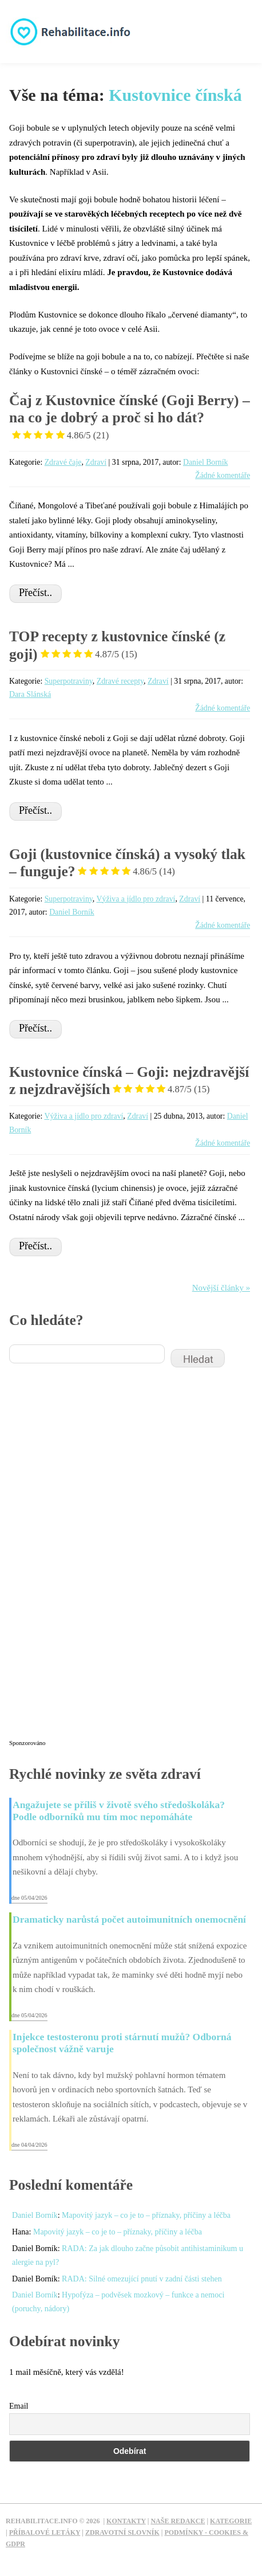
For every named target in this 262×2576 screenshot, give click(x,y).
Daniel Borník (205, 462)
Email (18, 2406)
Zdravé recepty (120, 681)
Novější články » (221, 1287)
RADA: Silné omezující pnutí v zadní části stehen (142, 2279)
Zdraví (95, 462)
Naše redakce (177, 2521)
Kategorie (231, 2521)
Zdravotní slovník (122, 2532)
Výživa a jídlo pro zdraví (136, 899)
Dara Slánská (30, 694)
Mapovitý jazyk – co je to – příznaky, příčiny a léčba (146, 2215)
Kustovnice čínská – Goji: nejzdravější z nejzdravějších (129, 1081)
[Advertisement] (95, 1561)
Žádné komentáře (222, 475)
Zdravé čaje (63, 462)
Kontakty (126, 2521)
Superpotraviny (69, 681)
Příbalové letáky (45, 2532)
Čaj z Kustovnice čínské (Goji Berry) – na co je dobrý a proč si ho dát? (129, 418)
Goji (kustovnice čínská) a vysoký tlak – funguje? (127, 863)
